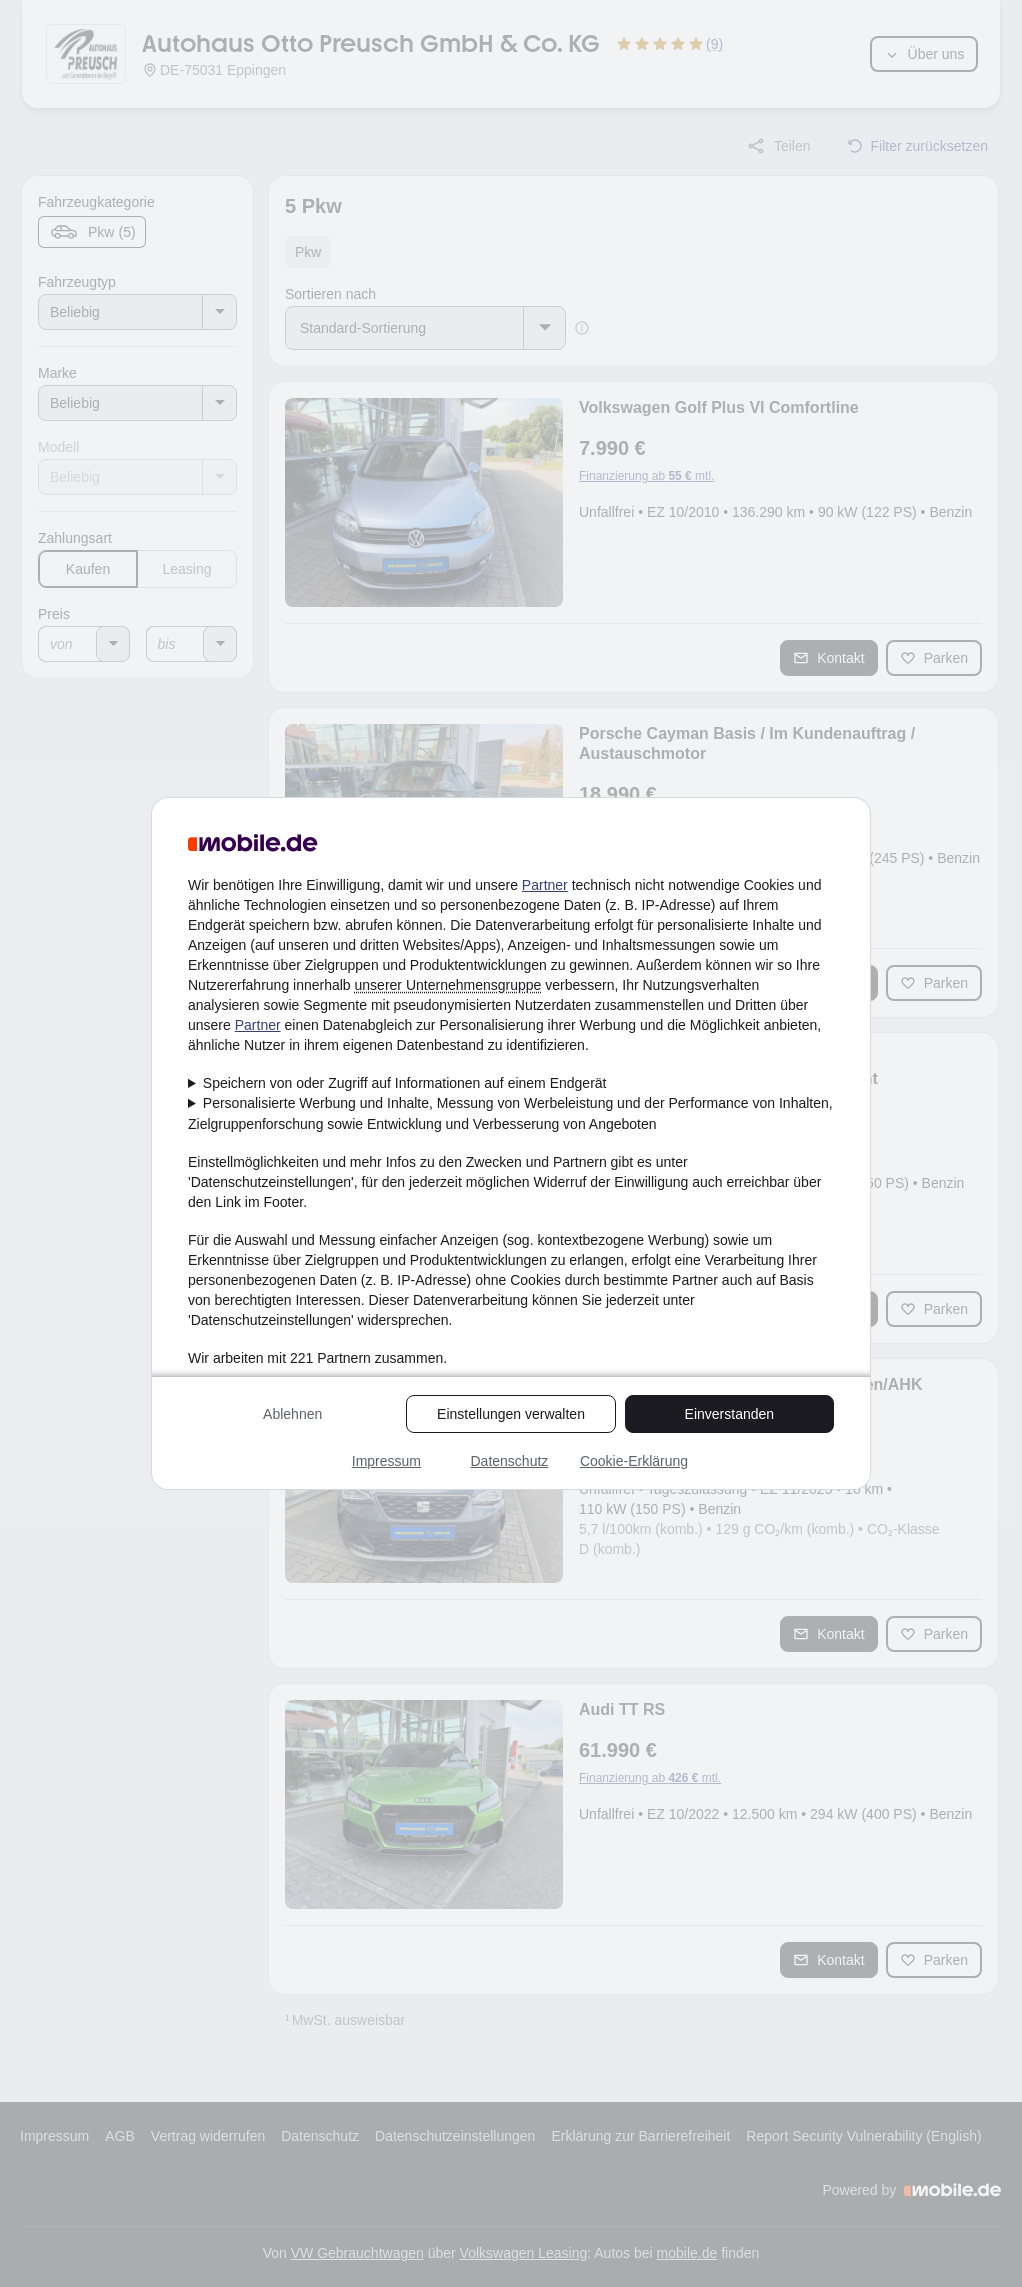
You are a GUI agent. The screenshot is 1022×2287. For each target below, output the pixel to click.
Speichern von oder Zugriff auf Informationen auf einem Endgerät (405, 1083)
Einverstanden (730, 1414)
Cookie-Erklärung (634, 1461)
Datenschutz (509, 1461)
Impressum (386, 1461)
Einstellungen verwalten (511, 1414)
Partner (545, 885)
